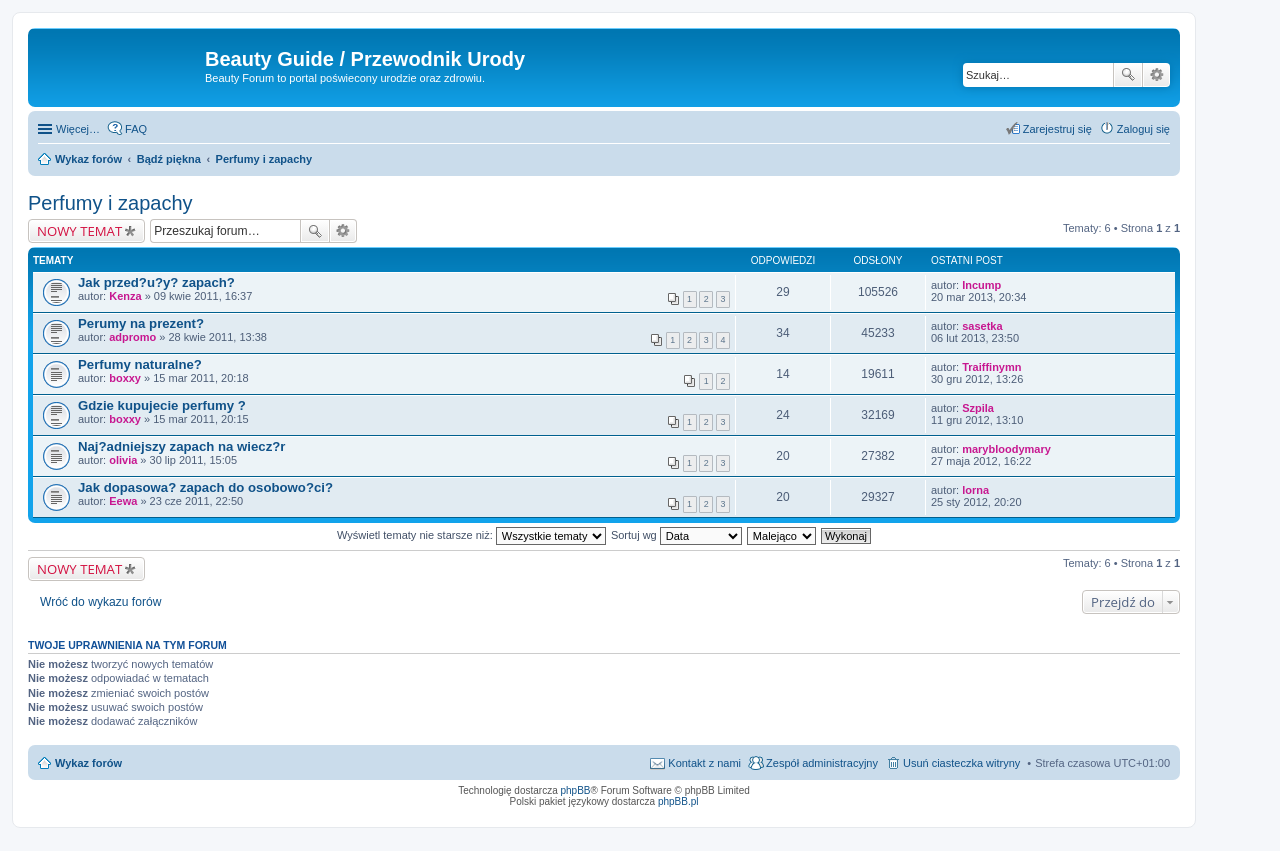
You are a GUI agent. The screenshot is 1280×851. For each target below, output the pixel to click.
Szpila (978, 408)
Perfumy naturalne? (140, 364)
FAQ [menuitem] (136, 129)
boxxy (125, 378)
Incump (981, 285)
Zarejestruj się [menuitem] (1057, 129)
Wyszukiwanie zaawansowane (1156, 75)
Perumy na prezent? (141, 323)
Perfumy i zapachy (110, 203)
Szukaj (1128, 75)
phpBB (576, 790)
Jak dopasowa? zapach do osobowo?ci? (205, 487)
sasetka (982, 326)
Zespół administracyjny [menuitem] (822, 763)
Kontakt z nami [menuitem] (704, 763)
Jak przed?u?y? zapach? (156, 282)
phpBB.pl (678, 801)
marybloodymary (1006, 449)
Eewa (123, 501)
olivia (123, 460)
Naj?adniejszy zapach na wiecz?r (181, 446)
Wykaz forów (88, 763)
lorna (975, 490)
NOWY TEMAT (79, 231)
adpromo (132, 337)
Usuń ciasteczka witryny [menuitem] (961, 763)
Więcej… (78, 129)
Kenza (125, 296)
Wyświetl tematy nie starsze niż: (471, 535)
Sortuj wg (676, 535)
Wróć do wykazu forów (100, 602)
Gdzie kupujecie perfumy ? (162, 405)
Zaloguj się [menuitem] (1143, 129)
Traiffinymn (991, 367)
